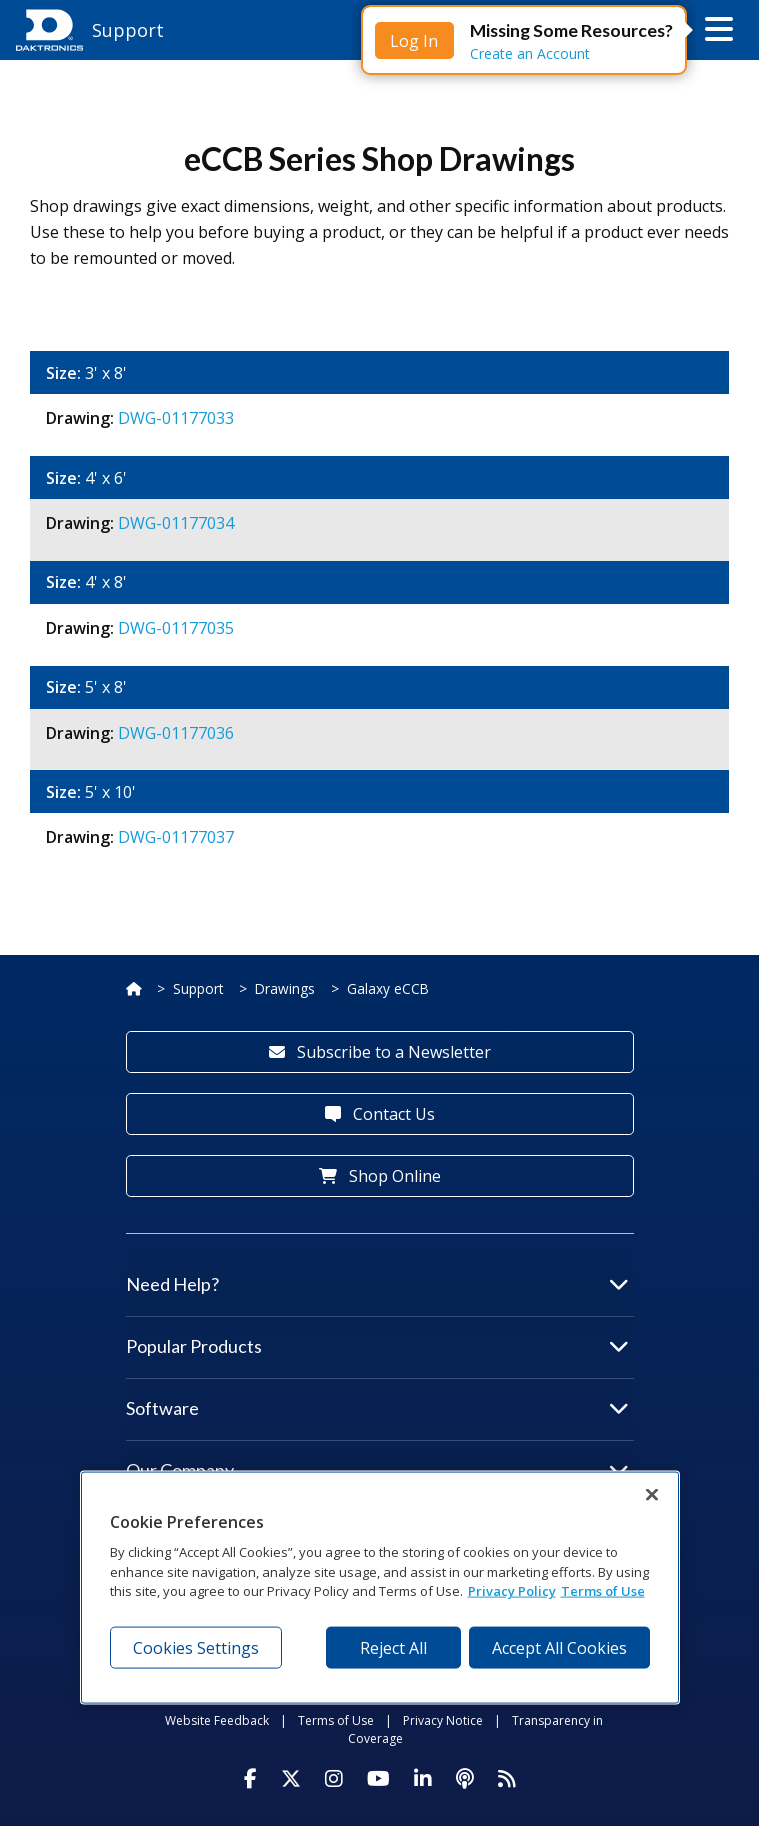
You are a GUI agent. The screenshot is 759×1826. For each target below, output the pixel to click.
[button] (719, 30)
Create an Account (530, 53)
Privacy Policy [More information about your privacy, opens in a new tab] (512, 1591)
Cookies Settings (196, 1647)
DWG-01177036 (176, 733)
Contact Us (380, 1114)
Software (377, 1408)
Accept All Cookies (559, 1647)
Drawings (285, 988)
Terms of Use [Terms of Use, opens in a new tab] (603, 1591)
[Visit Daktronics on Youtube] (378, 1779)
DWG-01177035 (176, 628)
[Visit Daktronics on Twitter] (291, 1779)
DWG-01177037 (176, 837)
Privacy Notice (443, 1720)
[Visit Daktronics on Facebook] (250, 1779)
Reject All (393, 1647)
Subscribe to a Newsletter (380, 1052)
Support (198, 988)
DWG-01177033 (176, 418)
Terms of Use (336, 1720)
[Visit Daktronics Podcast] (465, 1779)
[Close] (652, 1494)
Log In (414, 41)
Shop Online (380, 1176)
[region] (380, 1587)
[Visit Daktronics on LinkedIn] (423, 1779)
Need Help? (377, 1284)
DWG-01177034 (176, 523)
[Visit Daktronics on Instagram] (334, 1779)
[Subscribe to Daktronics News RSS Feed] (507, 1779)
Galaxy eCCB (388, 988)
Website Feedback (217, 1720)
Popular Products (377, 1346)
